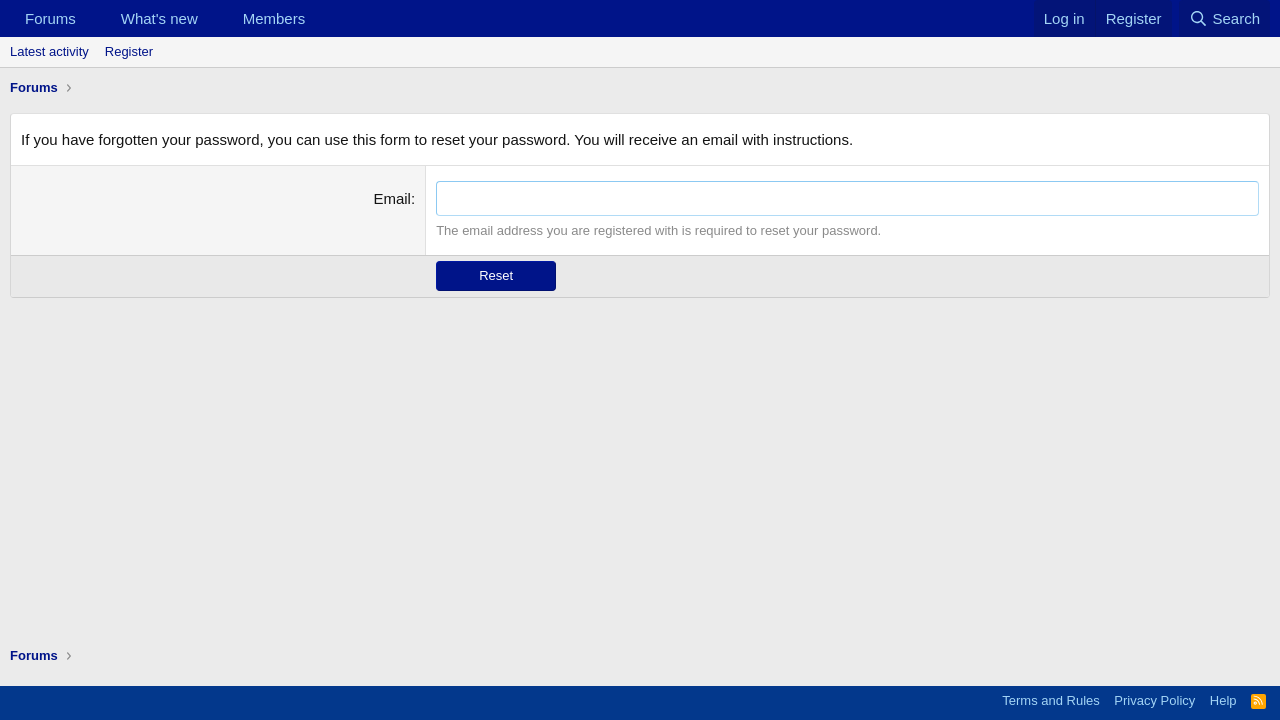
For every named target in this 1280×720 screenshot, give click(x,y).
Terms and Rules (1051, 700)
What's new (159, 18)
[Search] (1224, 18)
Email (392, 198)
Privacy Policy (1154, 700)
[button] (92, 18)
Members (274, 18)
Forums (50, 18)
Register (129, 51)
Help (1223, 700)
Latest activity (49, 51)
